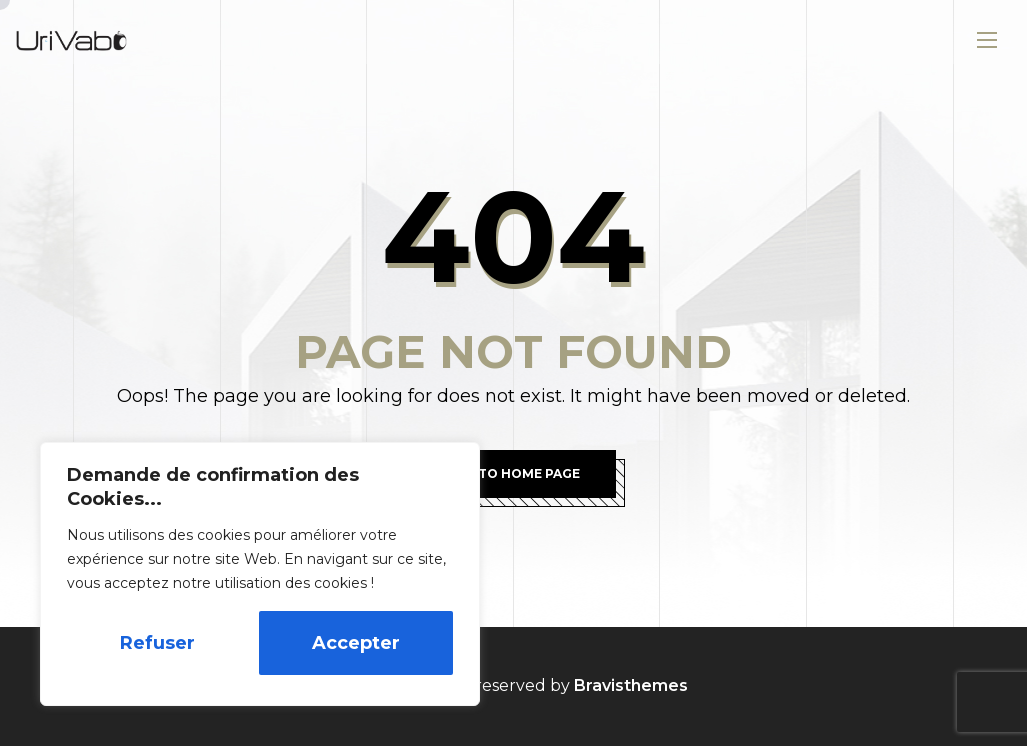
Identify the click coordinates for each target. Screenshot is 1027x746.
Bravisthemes (631, 685)
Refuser (157, 643)
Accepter (356, 643)
